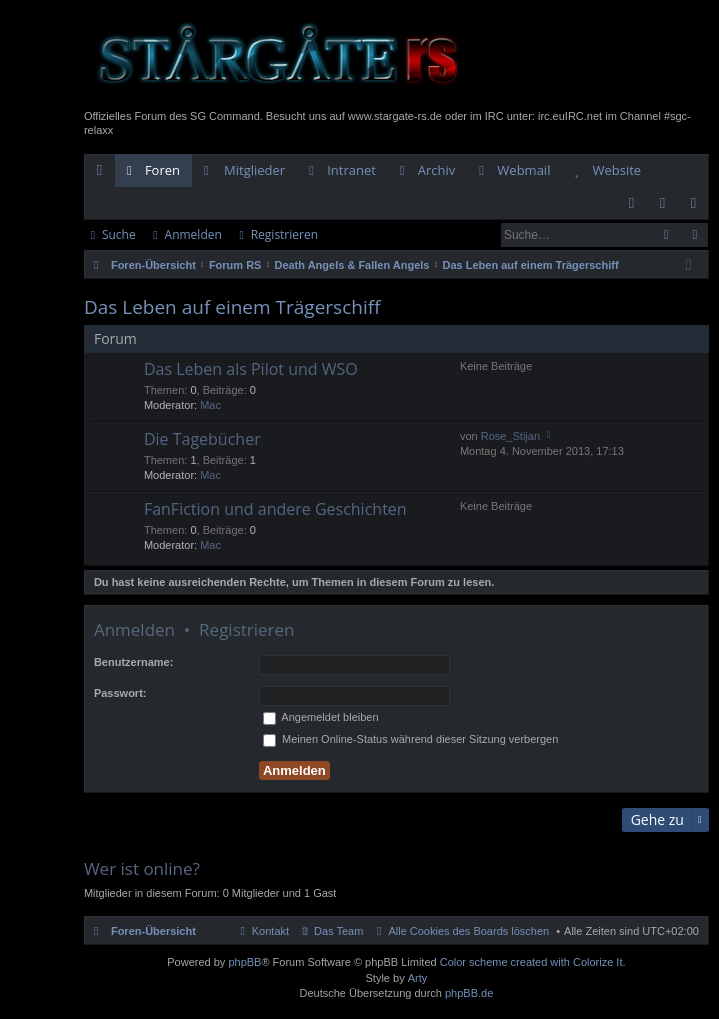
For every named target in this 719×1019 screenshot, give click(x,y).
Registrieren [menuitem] (698, 207)
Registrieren (284, 234)
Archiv (437, 170)
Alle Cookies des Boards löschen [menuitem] (468, 931)
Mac (210, 405)
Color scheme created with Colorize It (531, 962)
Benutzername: (133, 662)
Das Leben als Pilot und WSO (251, 370)
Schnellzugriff (103, 174)
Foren (162, 170)
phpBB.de (469, 993)
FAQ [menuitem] (638, 207)
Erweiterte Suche (694, 235)
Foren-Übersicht (153, 931)
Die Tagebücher (202, 440)
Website (616, 170)
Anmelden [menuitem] (668, 207)
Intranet (351, 170)
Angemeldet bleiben (321, 717)
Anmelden (193, 234)
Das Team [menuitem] (338, 931)
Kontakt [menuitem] (270, 931)
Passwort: (120, 693)
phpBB (244, 962)
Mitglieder (254, 170)
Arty (418, 978)
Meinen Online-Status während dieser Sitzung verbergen (410, 739)
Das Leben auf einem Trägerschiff (232, 307)
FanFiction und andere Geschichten (275, 510)
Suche (119, 234)
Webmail (523, 170)
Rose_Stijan (510, 436)
